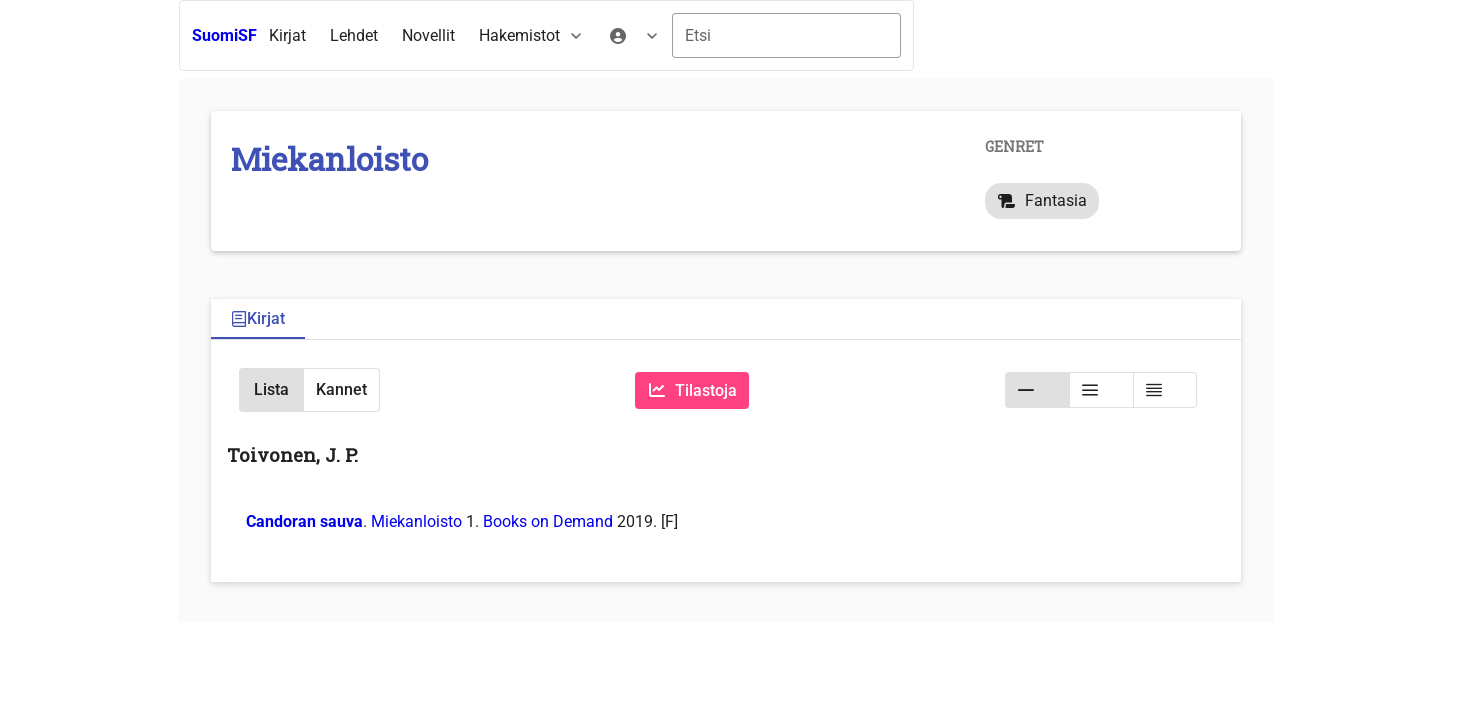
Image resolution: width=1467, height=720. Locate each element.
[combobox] (786, 35)
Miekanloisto (416, 521)
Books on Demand (548, 521)
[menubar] (464, 36)
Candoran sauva (304, 521)
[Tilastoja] (692, 390)
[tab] (258, 319)
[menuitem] (287, 36)
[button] (271, 390)
